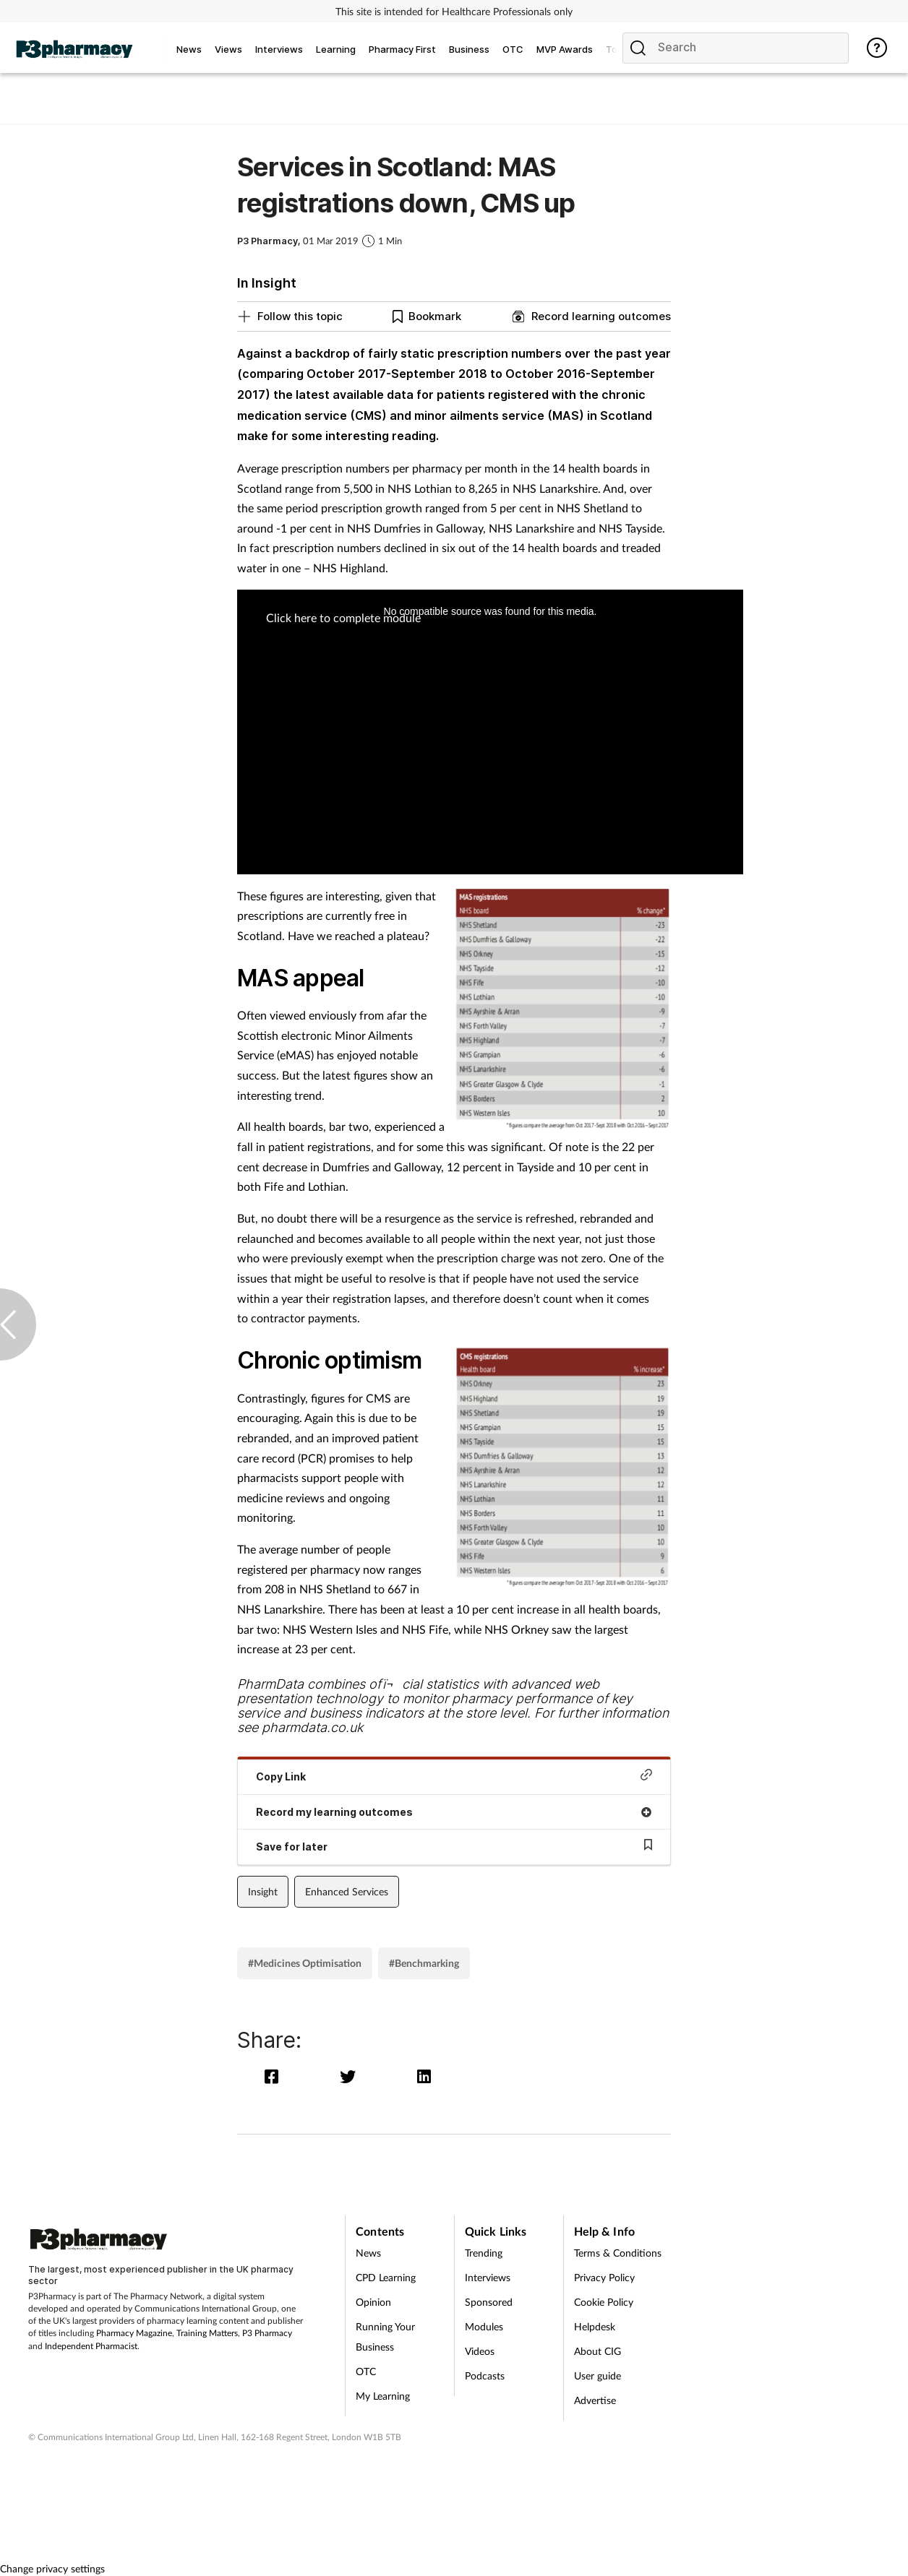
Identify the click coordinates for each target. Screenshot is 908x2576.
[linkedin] (425, 2076)
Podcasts (485, 2375)
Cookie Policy (603, 2302)
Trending (483, 2253)
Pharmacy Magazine (134, 2332)
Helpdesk (594, 2326)
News (368, 2253)
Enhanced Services (346, 1891)
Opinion (373, 2302)
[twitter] (351, 2076)
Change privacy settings (52, 2568)
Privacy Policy (604, 2277)
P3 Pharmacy (267, 2332)
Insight (263, 1891)
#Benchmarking (424, 1963)
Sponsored (489, 2302)
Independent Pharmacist (91, 2345)
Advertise (595, 2400)
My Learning (383, 2396)
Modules (484, 2326)
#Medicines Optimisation (304, 1963)
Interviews (487, 2277)
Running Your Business (385, 2336)
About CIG (597, 2351)
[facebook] (275, 2076)
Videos (479, 2351)
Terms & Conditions (617, 2253)
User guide (597, 2375)
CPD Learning (386, 2277)
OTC (366, 2371)
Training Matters (207, 2332)
